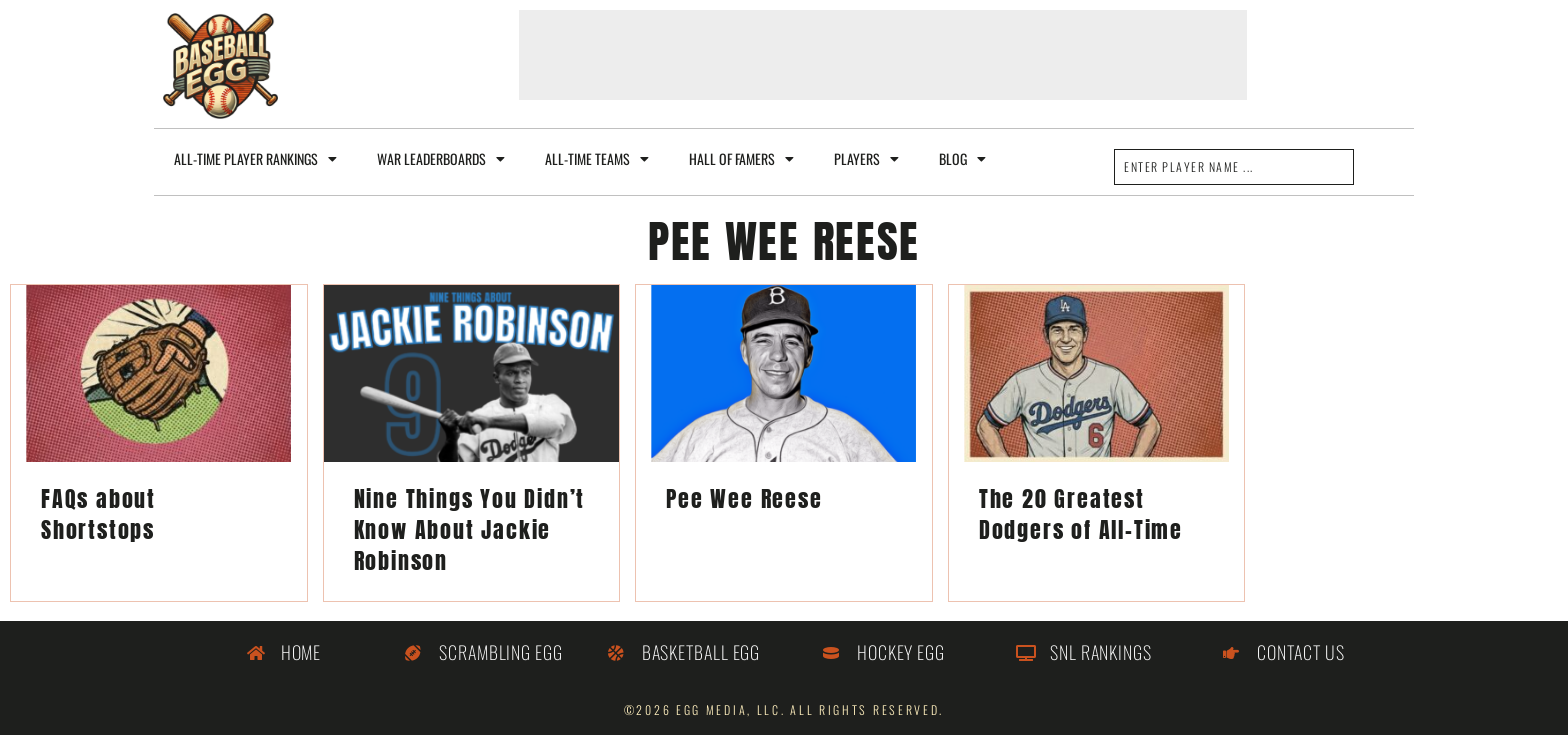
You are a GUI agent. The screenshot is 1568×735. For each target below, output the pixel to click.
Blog (962, 159)
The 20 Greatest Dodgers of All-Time (1081, 514)
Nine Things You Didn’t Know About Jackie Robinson (470, 529)
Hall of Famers (741, 159)
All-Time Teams (597, 159)
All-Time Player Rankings (255, 159)
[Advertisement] (883, 55)
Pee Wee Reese (744, 498)
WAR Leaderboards (441, 159)
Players (866, 159)
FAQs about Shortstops (98, 514)
